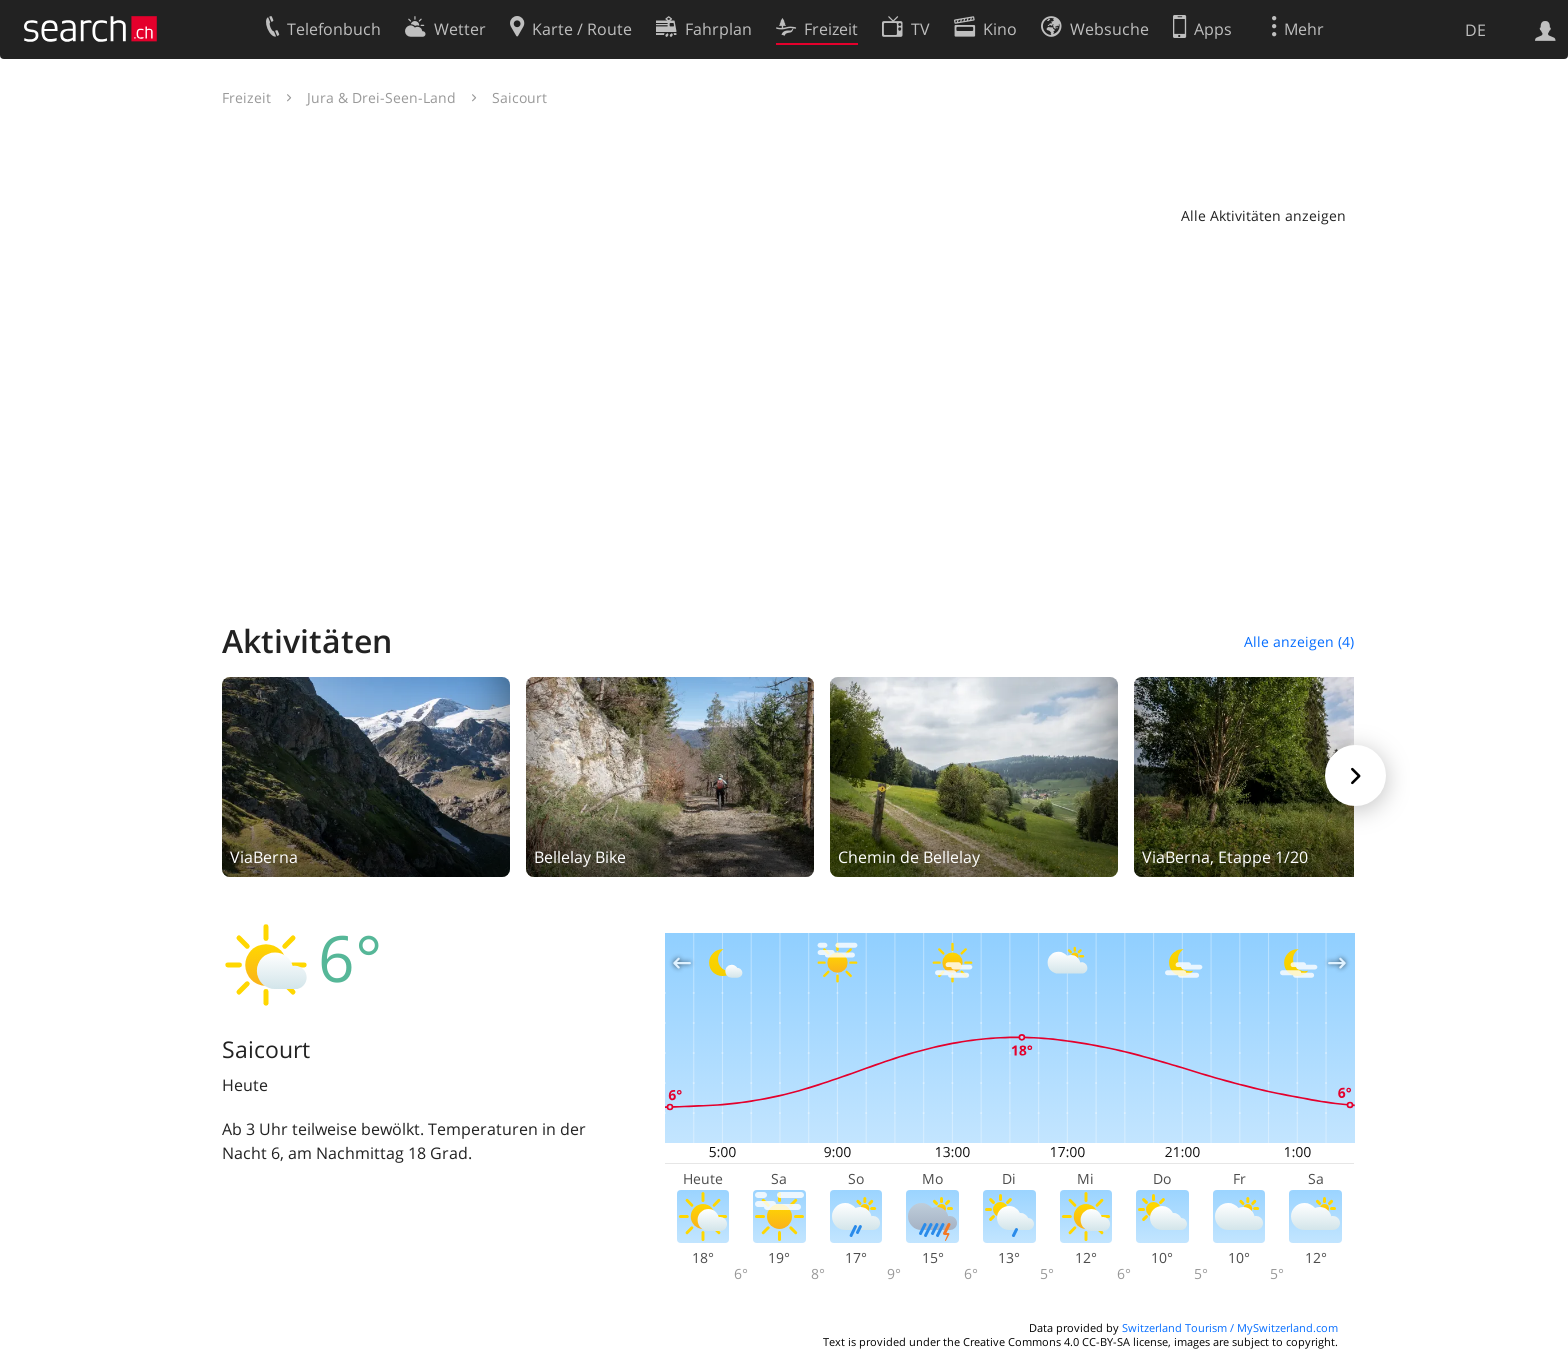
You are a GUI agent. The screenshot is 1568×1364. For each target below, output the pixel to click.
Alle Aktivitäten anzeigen (1263, 215)
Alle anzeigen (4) (1299, 641)
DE (1475, 30)
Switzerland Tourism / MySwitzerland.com (1230, 1327)
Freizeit (246, 97)
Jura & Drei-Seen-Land (381, 97)
